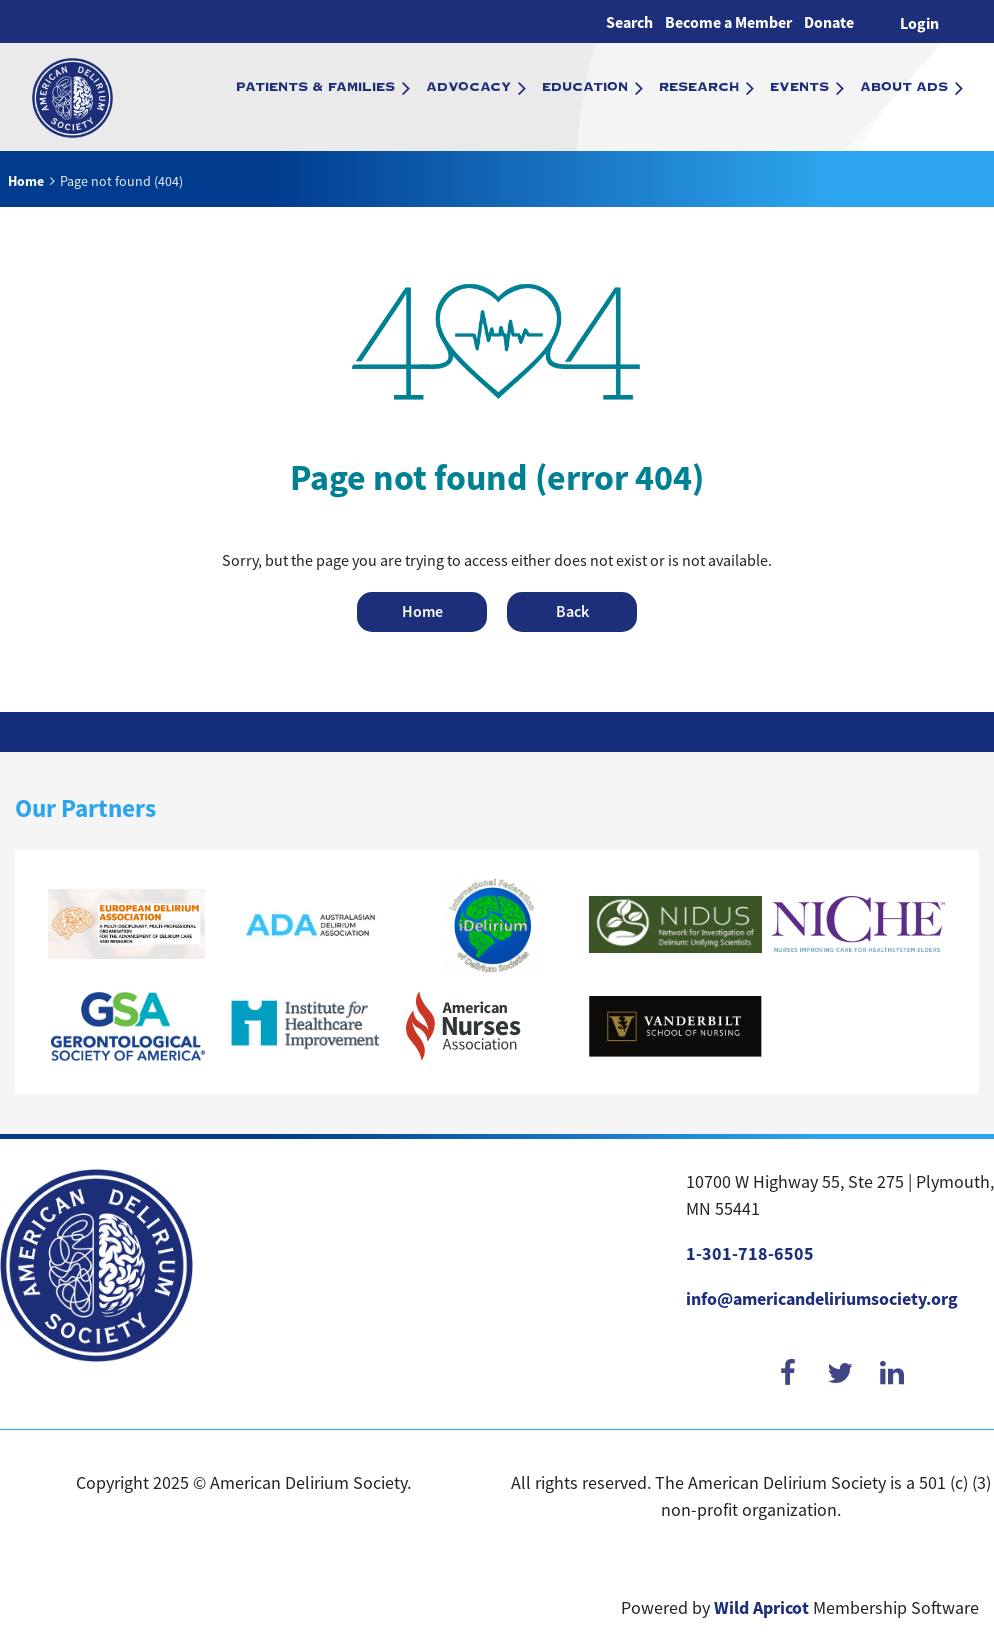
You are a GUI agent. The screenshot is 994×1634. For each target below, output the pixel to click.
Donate (829, 22)
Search (629, 22)
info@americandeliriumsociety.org (822, 1299)
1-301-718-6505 (750, 1254)
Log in (919, 21)
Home (26, 181)
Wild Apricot (761, 1608)
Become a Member (728, 22)
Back (572, 611)
